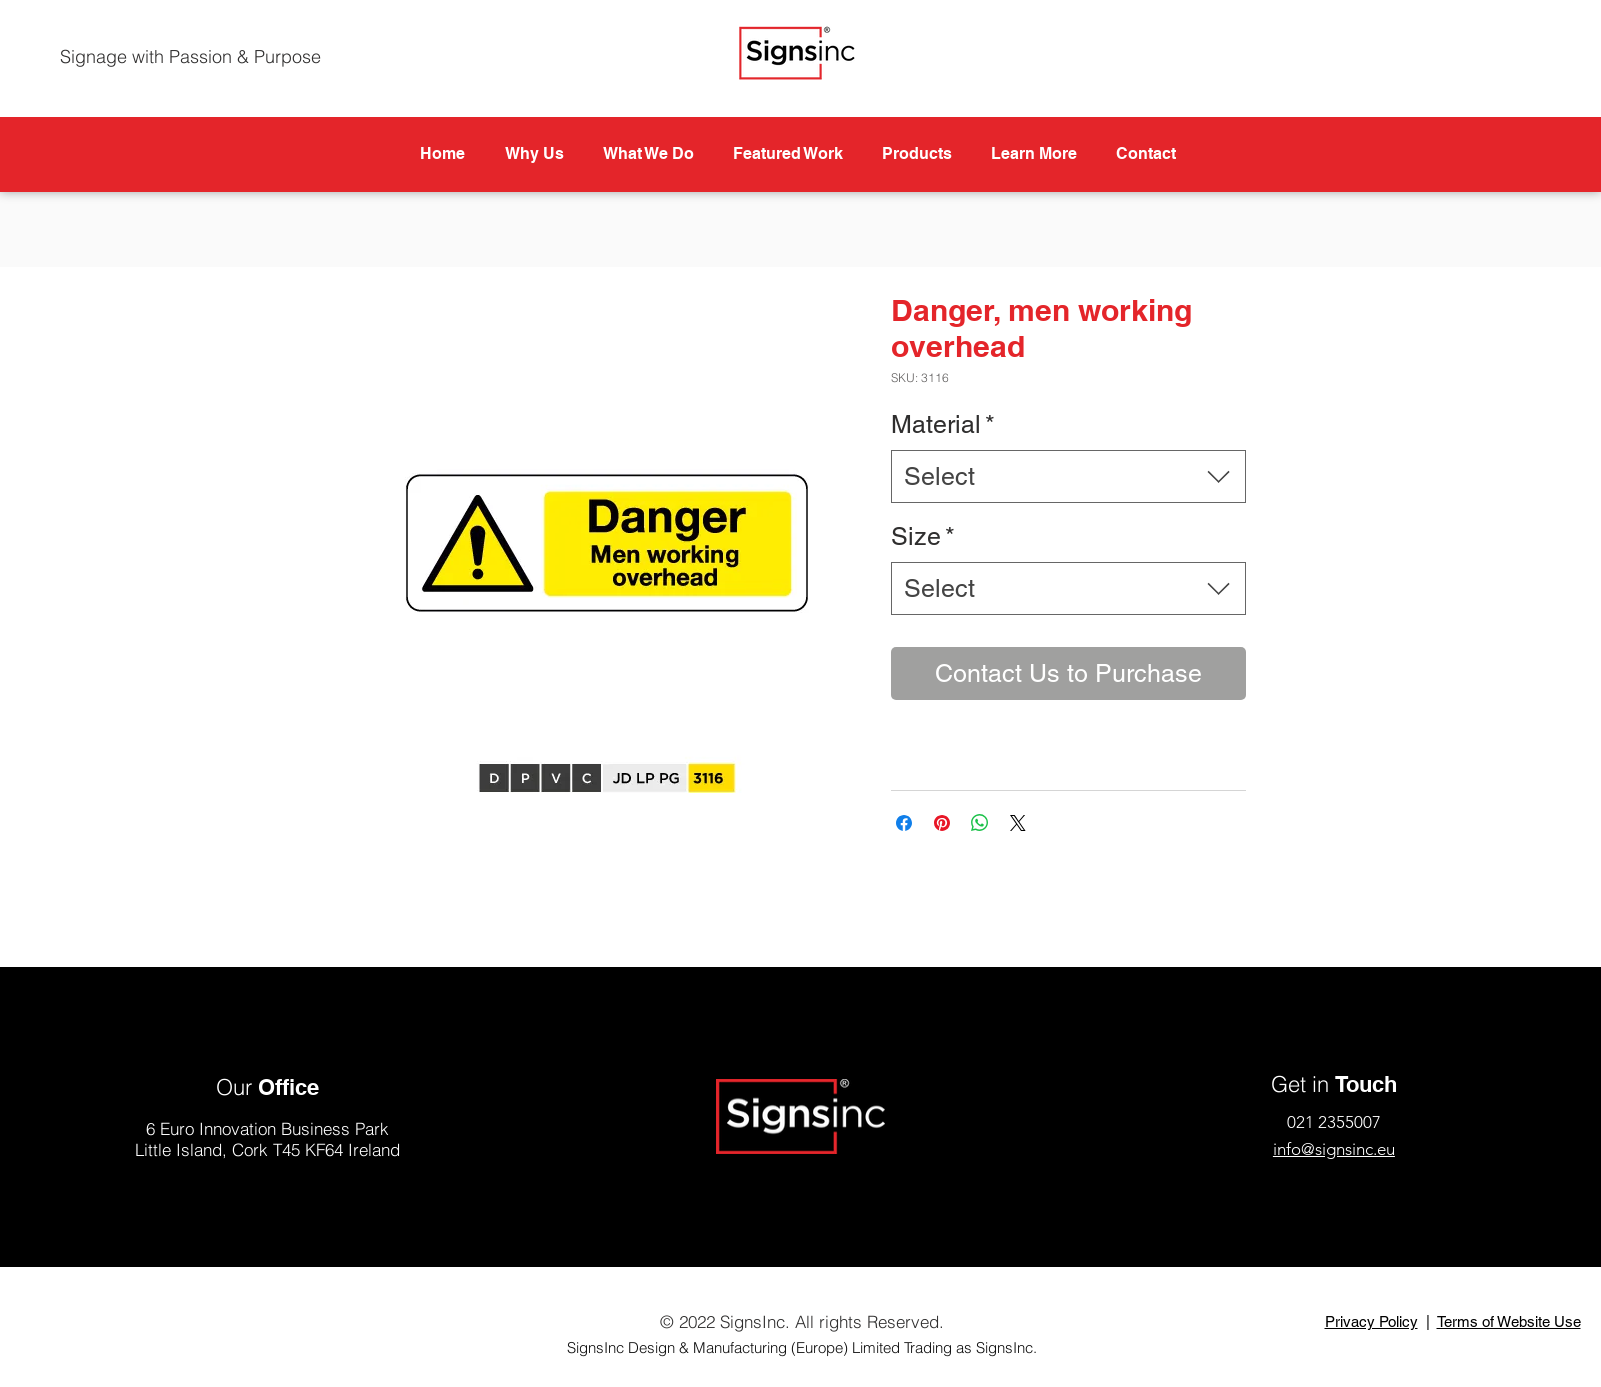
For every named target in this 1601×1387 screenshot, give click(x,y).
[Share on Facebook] (904, 823)
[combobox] (1068, 476)
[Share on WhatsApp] (980, 823)
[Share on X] (1018, 823)
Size (923, 536)
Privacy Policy (1371, 1321)
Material (943, 424)
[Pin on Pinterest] (942, 823)
